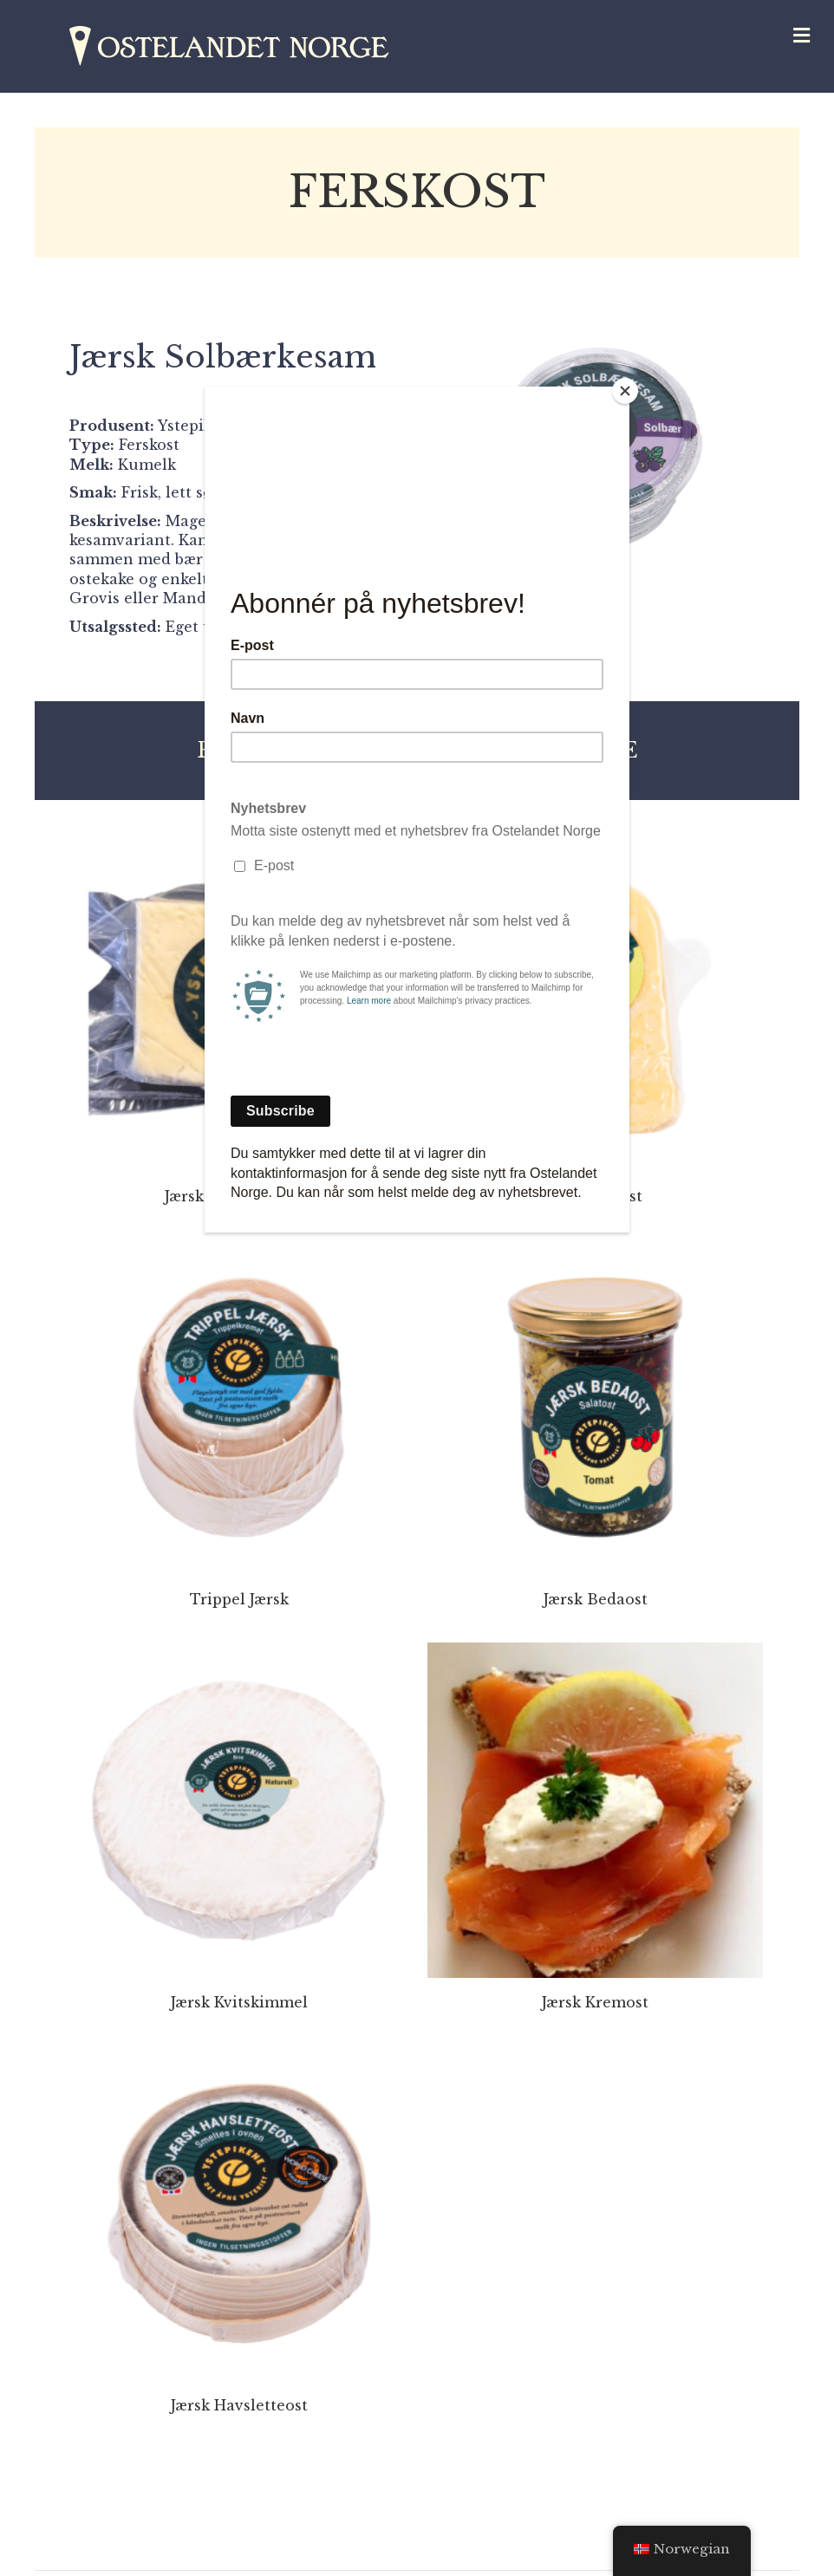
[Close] (625, 391)
